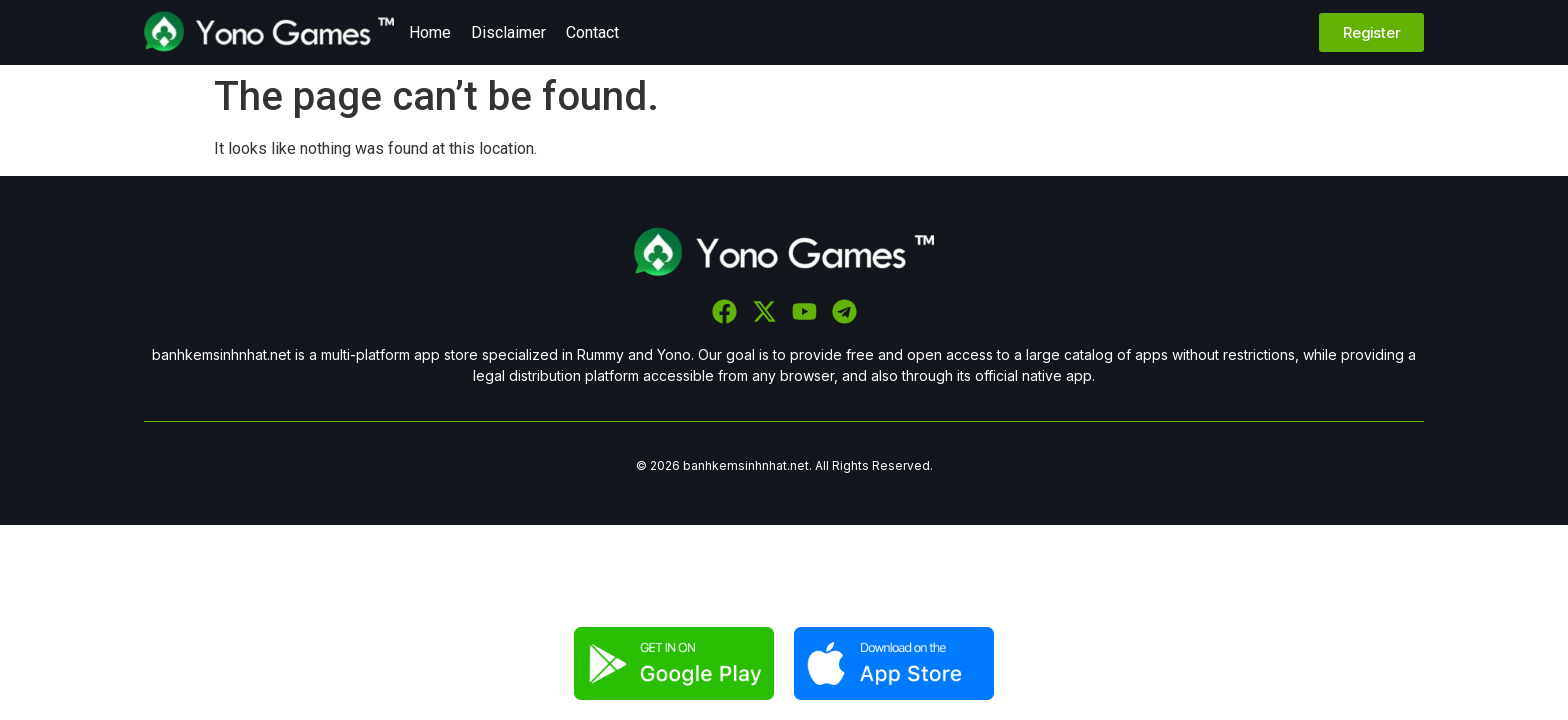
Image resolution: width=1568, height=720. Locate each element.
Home (430, 32)
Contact (592, 32)
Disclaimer (508, 32)
